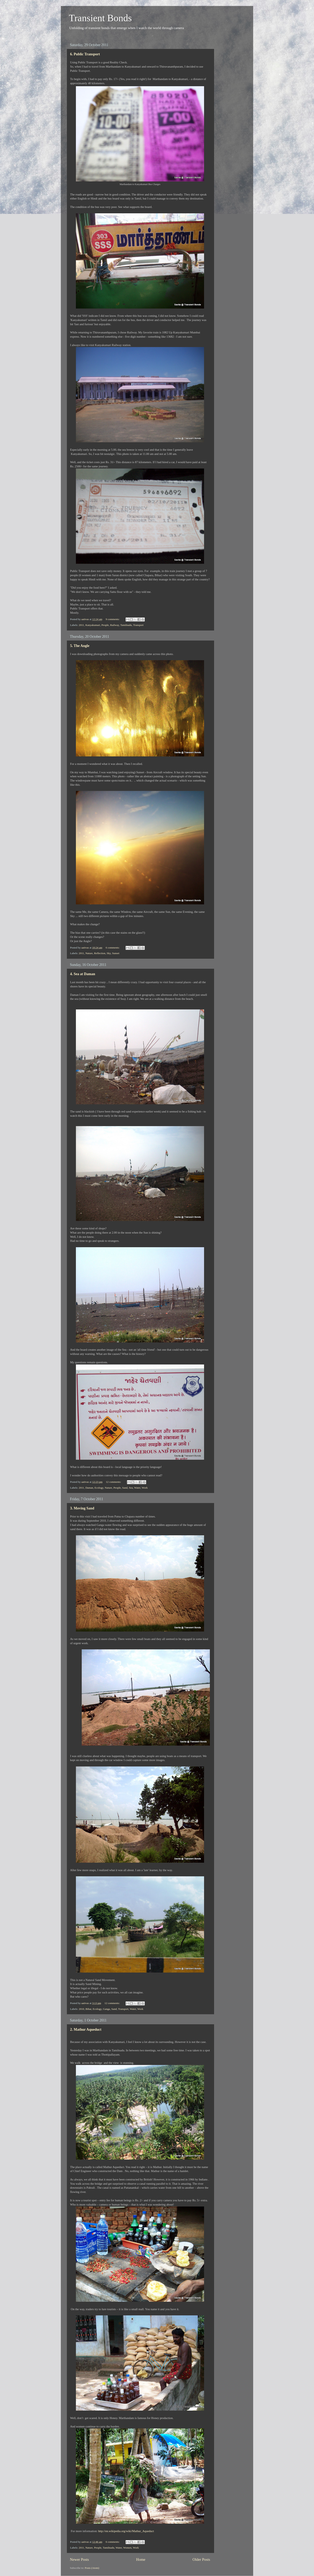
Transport (138, 625)
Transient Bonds (100, 18)
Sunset (115, 953)
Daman (89, 1487)
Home (140, 2559)
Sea (131, 1487)
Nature (89, 953)
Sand (125, 1487)
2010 (81, 2008)
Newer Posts (79, 2559)
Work (145, 1487)
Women (127, 2547)
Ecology (99, 1487)
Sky (109, 953)
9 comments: (113, 619)
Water (137, 1487)
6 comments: (113, 947)
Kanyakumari (92, 625)
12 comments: (114, 1481)
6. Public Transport (85, 54)
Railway (114, 625)
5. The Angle (79, 646)
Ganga (106, 2008)
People (105, 625)
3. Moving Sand (82, 1508)
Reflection (99, 953)
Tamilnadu (126, 625)
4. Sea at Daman (82, 974)
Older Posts (201, 2559)
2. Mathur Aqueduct (85, 2029)
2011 (81, 625)
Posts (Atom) (92, 2567)
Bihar (88, 2008)
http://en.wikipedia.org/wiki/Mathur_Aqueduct (126, 2531)
